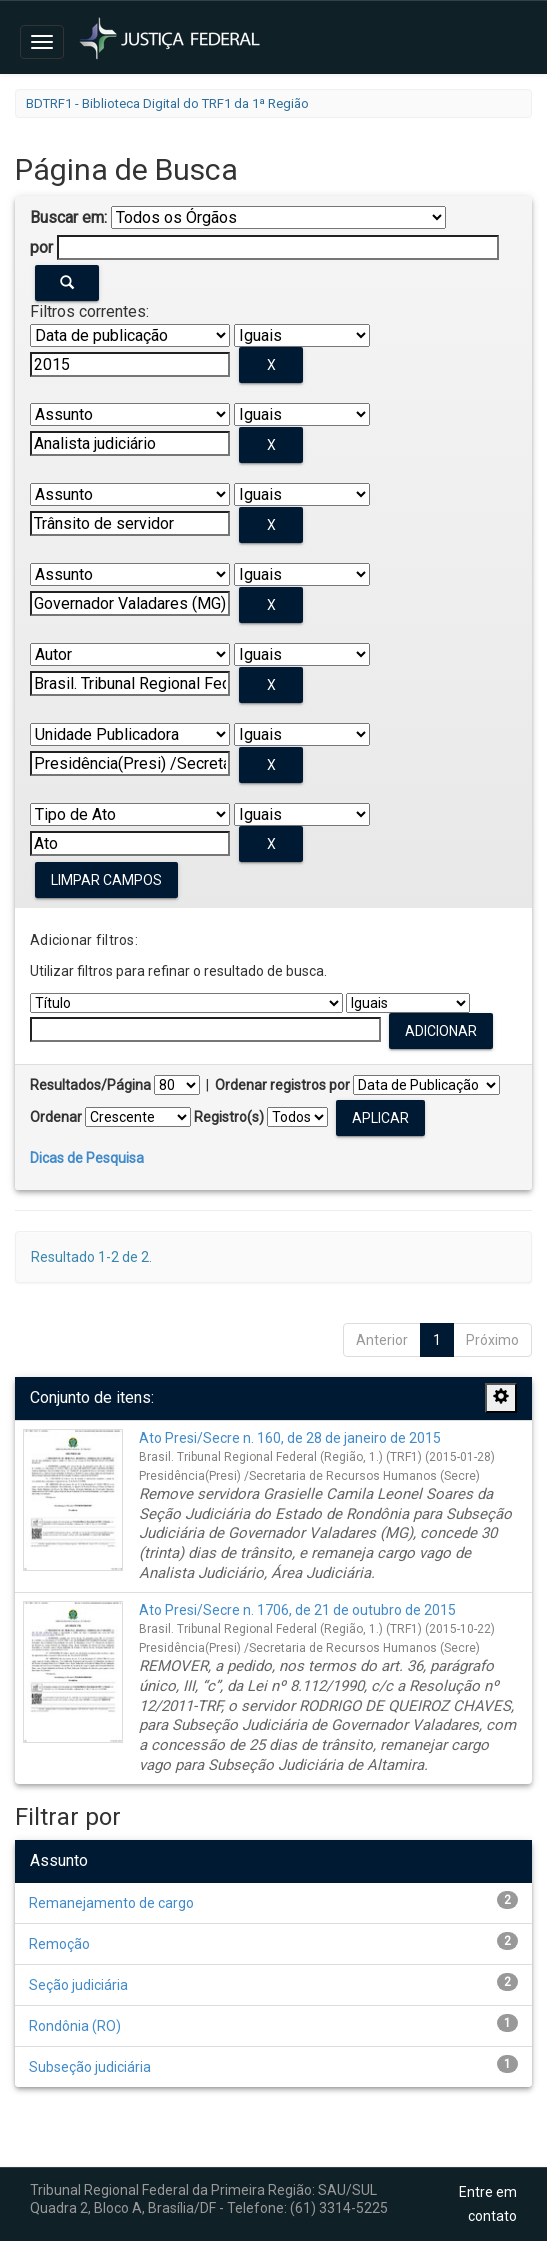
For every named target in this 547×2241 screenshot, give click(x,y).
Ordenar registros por (282, 1085)
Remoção (59, 1944)
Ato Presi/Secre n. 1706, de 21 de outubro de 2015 (297, 1610)
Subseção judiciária (90, 2067)
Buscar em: (68, 217)
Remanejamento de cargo (111, 1903)
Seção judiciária (78, 1985)
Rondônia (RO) (75, 2026)
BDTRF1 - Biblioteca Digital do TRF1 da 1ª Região (167, 103)
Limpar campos (106, 880)
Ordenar (56, 1117)
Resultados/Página (90, 1085)
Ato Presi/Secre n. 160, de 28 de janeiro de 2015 (290, 1438)
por (41, 247)
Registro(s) (229, 1117)
